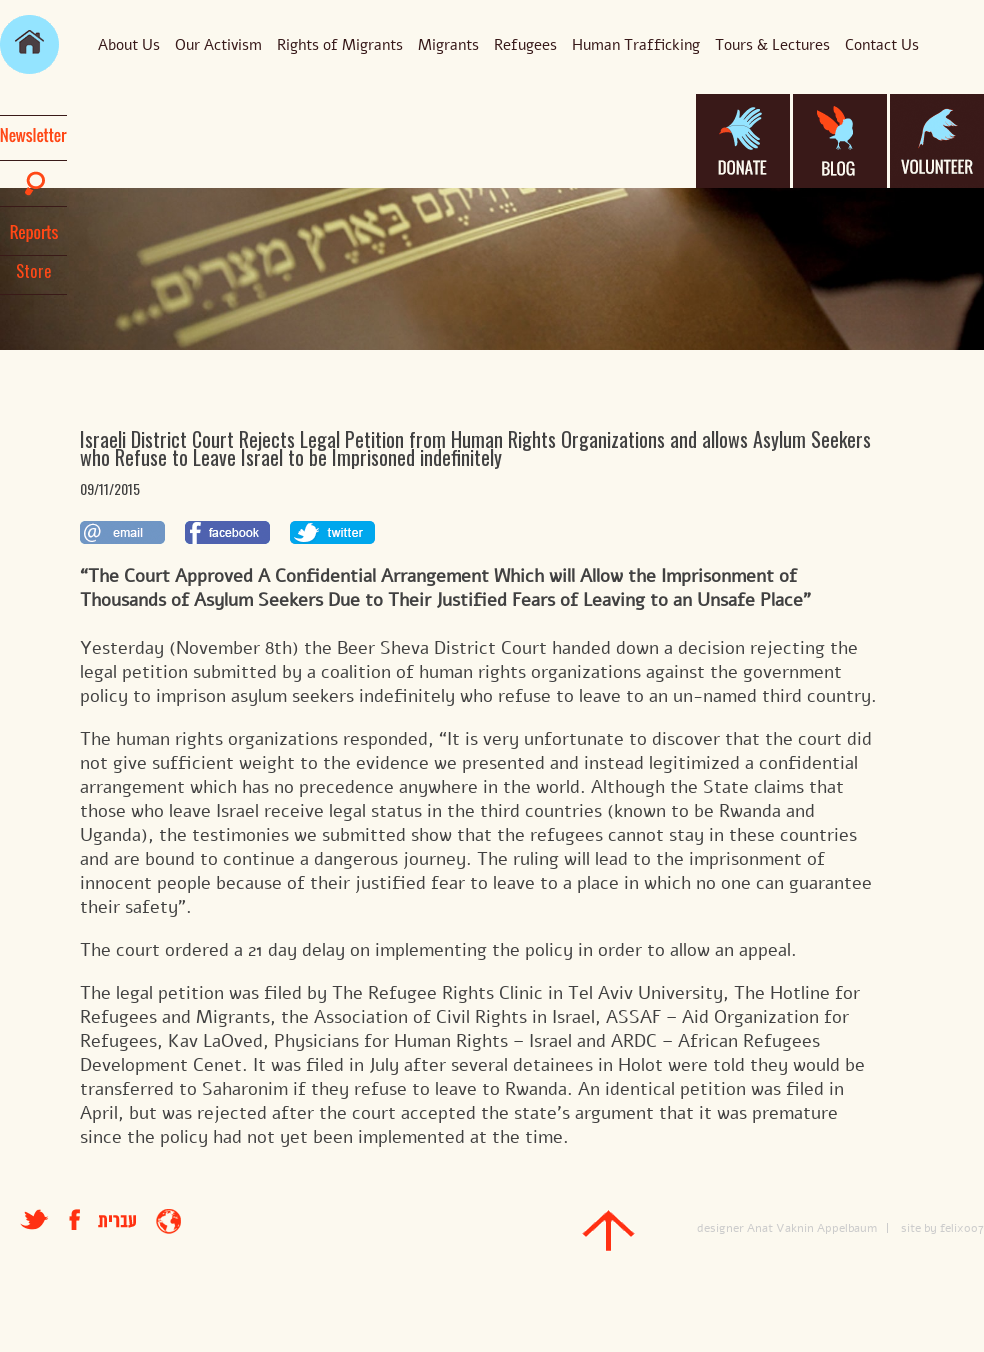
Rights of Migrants (340, 45)
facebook (83, 1219)
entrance (168, 1221)
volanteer (937, 141)
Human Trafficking (636, 45)
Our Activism (218, 45)
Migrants (448, 45)
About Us (129, 45)
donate (743, 141)
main (29, 44)
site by (919, 1228)
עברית (117, 1221)
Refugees (525, 45)
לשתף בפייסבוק (227, 532)
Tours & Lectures (772, 45)
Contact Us (882, 45)
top (608, 1230)
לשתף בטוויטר (332, 532)
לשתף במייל (122, 532)
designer (720, 1228)
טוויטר (34, 1219)
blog (840, 141)
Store (34, 271)
